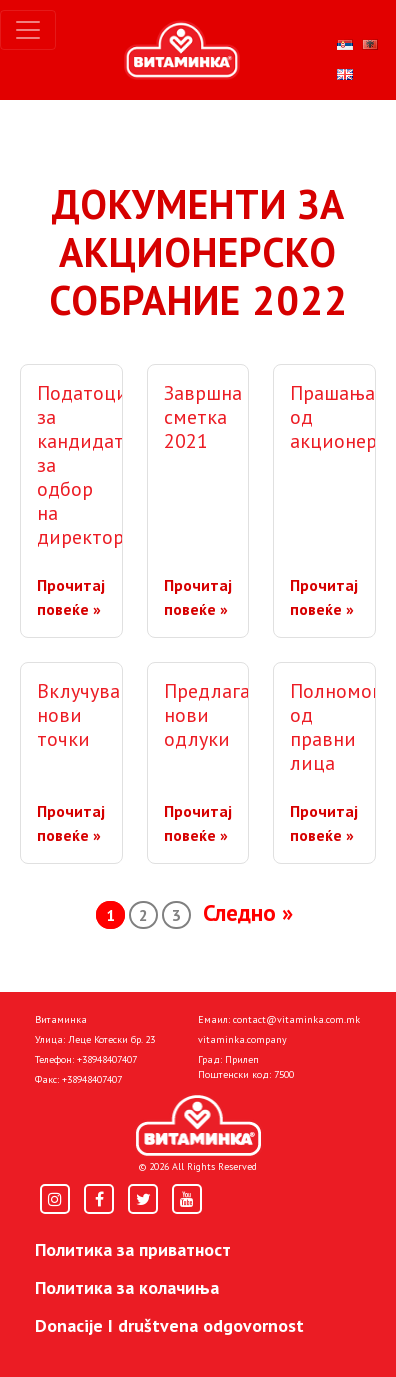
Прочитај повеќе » (71, 597)
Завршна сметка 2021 (203, 417)
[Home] (198, 1126)
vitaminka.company (242, 1039)
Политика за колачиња (127, 1287)
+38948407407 (107, 1059)
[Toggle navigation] (28, 30)
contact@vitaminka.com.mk (296, 1019)
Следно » (248, 912)
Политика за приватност (133, 1249)
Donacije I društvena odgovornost (169, 1325)
